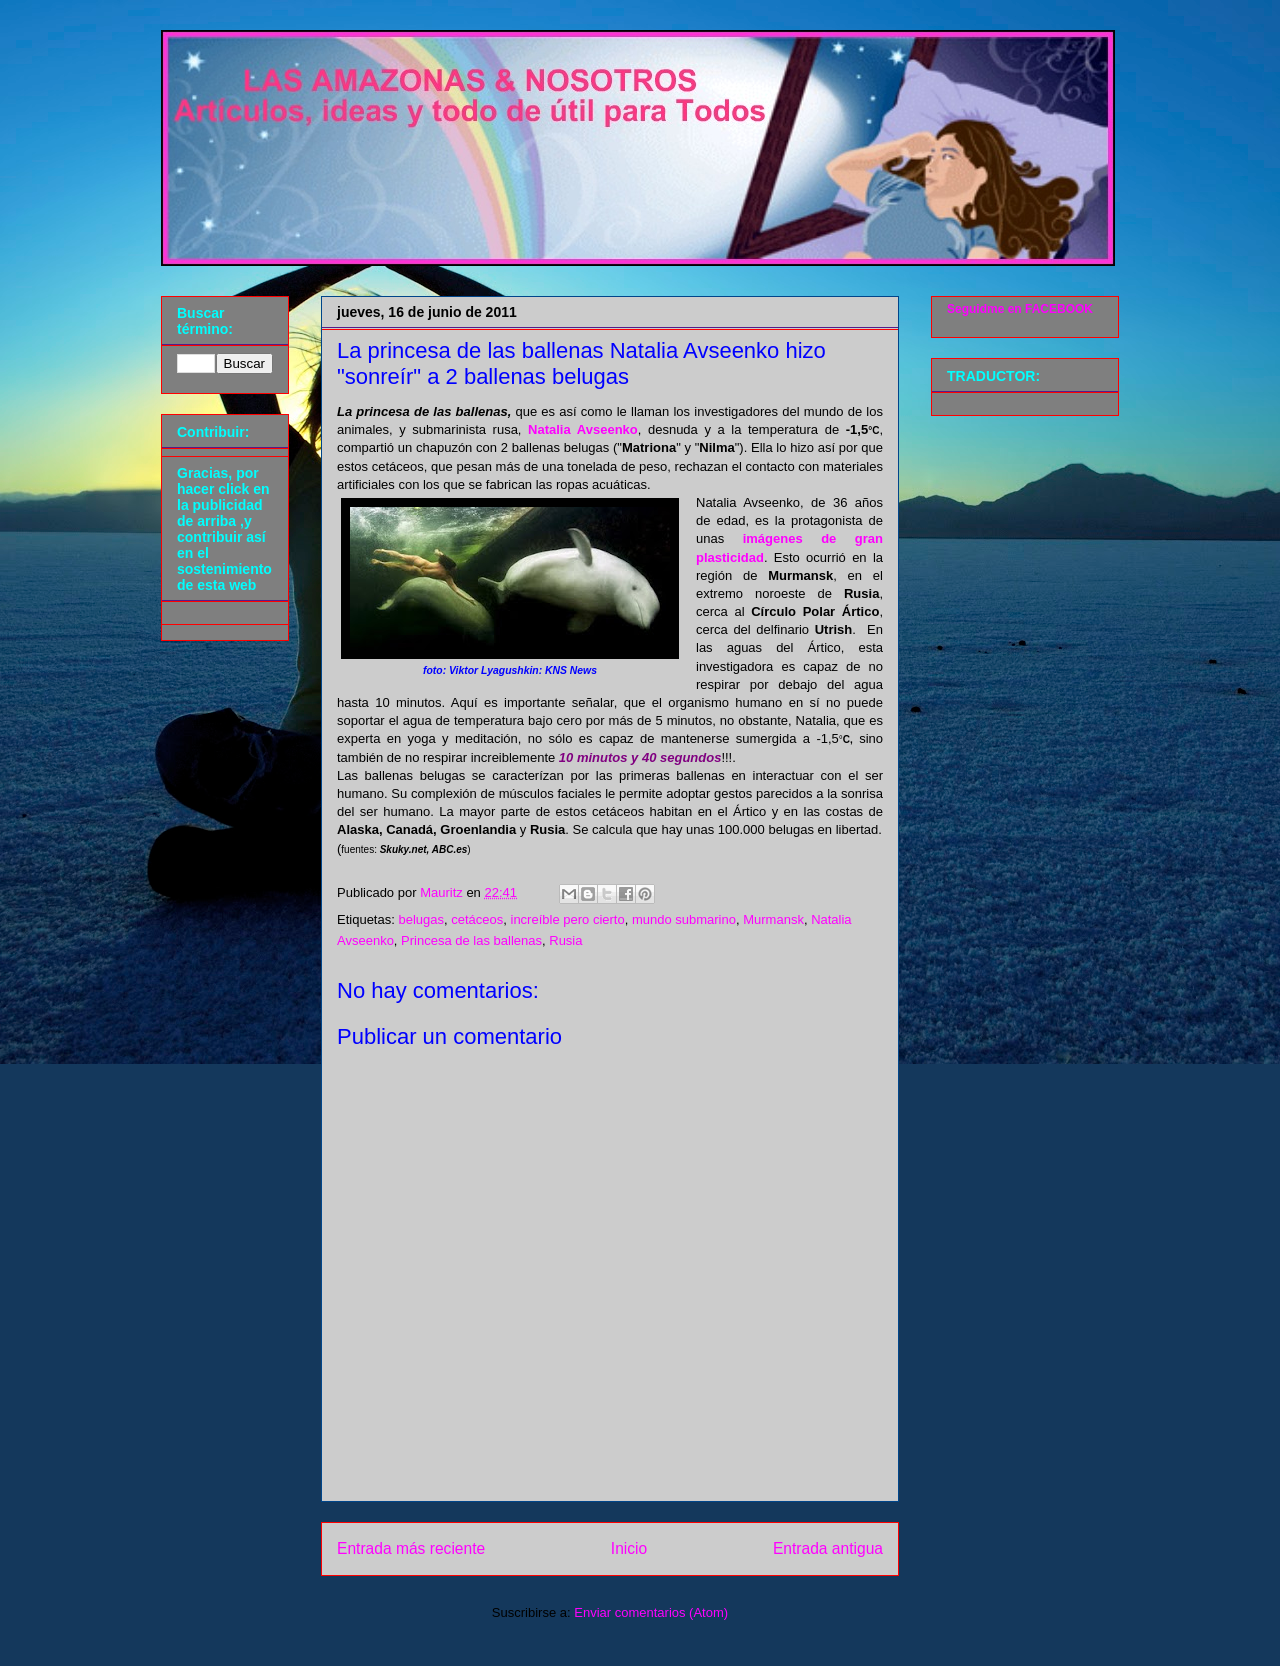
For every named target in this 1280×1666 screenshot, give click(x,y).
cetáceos (477, 919)
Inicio (629, 1548)
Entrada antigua (828, 1548)
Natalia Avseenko (583, 429)
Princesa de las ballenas (471, 940)
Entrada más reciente (411, 1548)
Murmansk (773, 919)
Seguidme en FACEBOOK (1020, 309)
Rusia (565, 940)
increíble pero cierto (568, 919)
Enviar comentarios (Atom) (651, 1612)
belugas (421, 919)
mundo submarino (684, 919)
